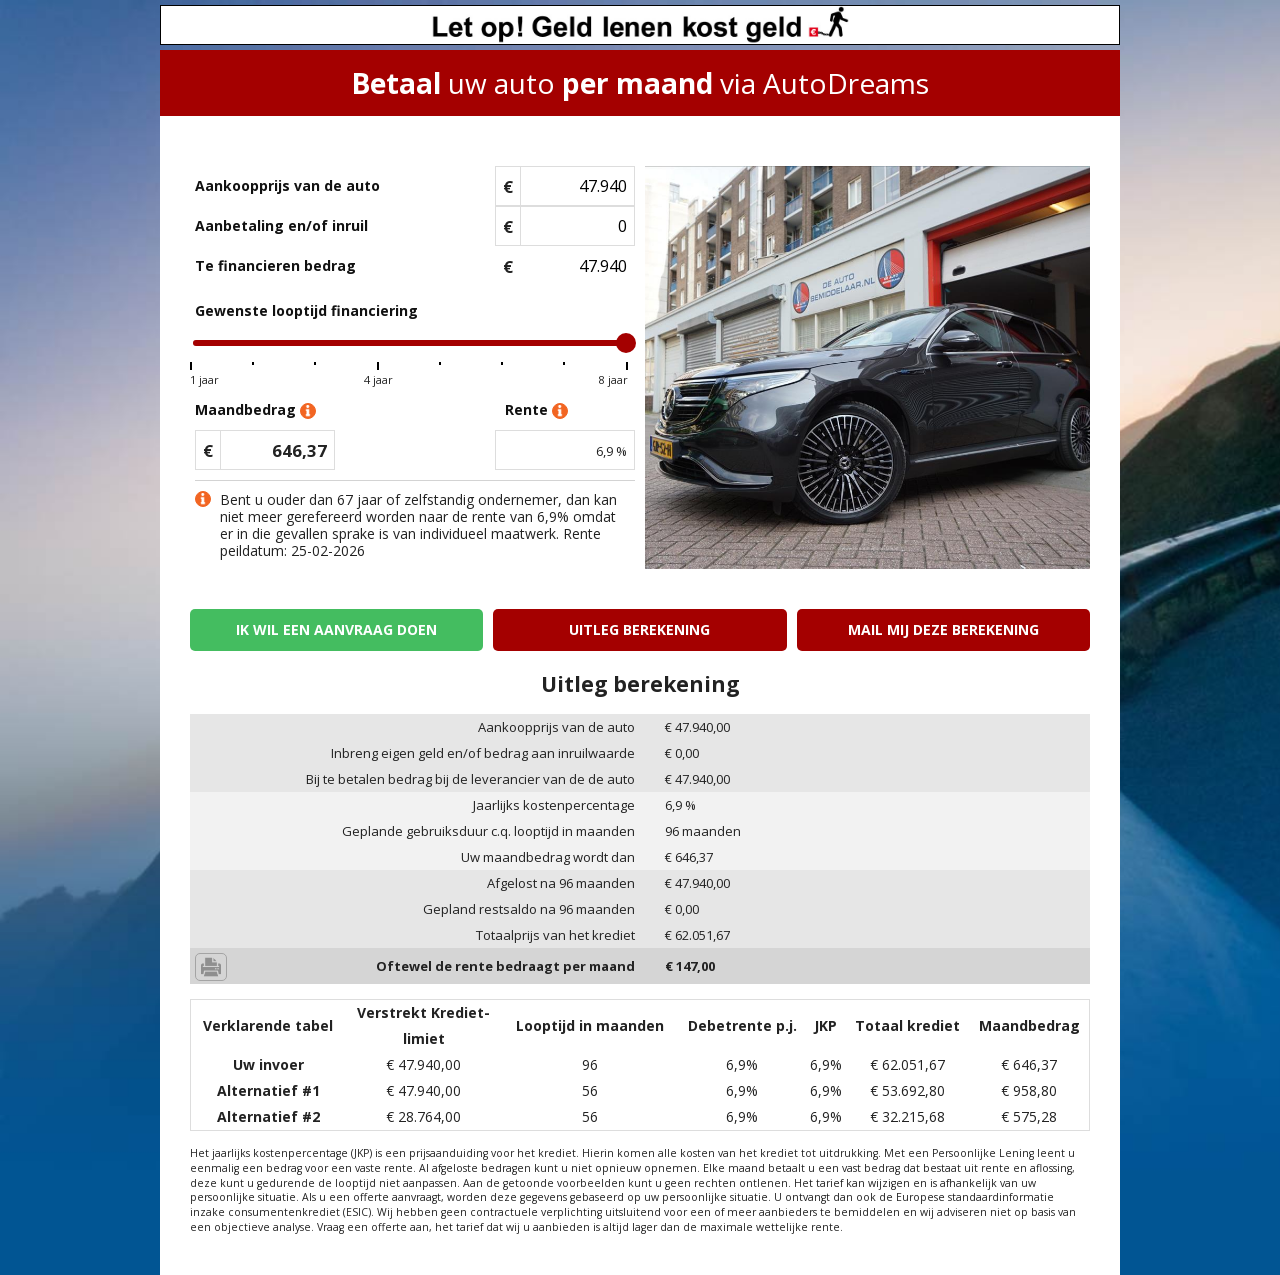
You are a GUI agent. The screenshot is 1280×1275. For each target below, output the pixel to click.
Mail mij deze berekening (943, 629)
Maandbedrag (255, 410)
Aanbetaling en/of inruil (281, 225)
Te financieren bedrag (275, 265)
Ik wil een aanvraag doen (336, 629)
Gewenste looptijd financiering (306, 310)
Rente (536, 410)
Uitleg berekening (639, 629)
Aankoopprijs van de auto (287, 185)
